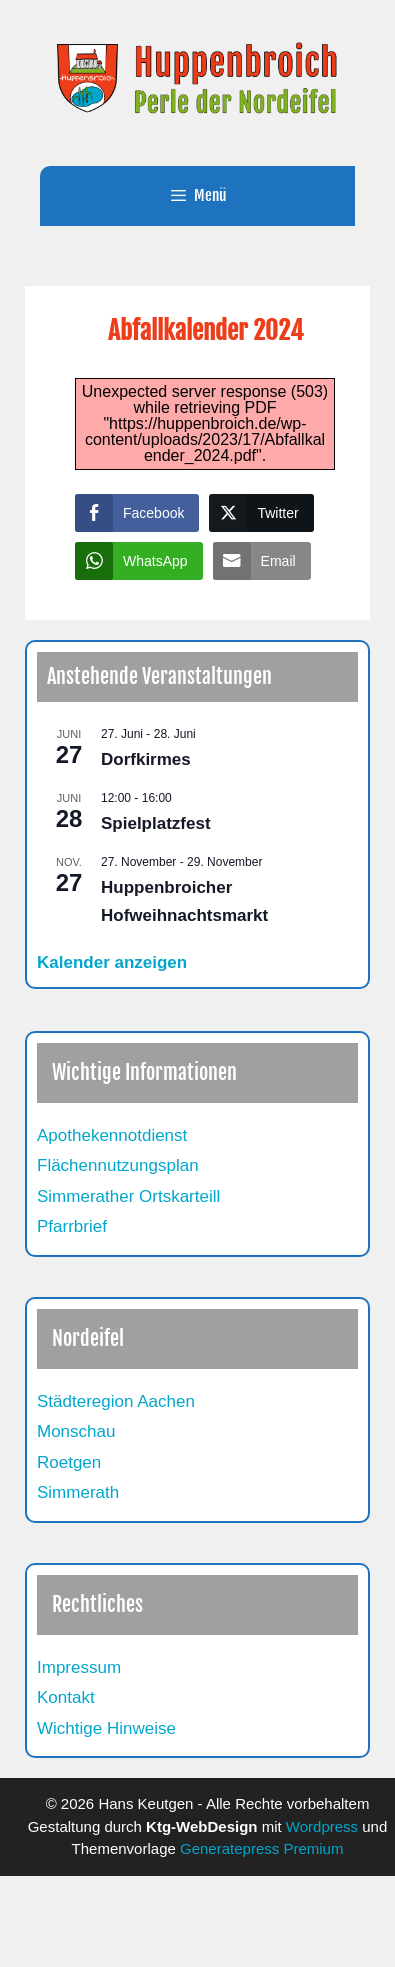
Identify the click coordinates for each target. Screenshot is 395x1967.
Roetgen (69, 1462)
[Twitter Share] (261, 513)
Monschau (76, 1431)
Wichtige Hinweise (106, 1728)
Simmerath (78, 1492)
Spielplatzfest (156, 823)
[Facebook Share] (137, 513)
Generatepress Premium (261, 1848)
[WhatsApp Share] (139, 561)
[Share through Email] (262, 561)
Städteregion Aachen (116, 1401)
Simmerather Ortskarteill (128, 1196)
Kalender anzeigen (112, 962)
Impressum (79, 1667)
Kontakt (66, 1697)
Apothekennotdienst (112, 1135)
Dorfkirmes (146, 759)
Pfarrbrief (72, 1226)
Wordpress (322, 1826)
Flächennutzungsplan (118, 1165)
